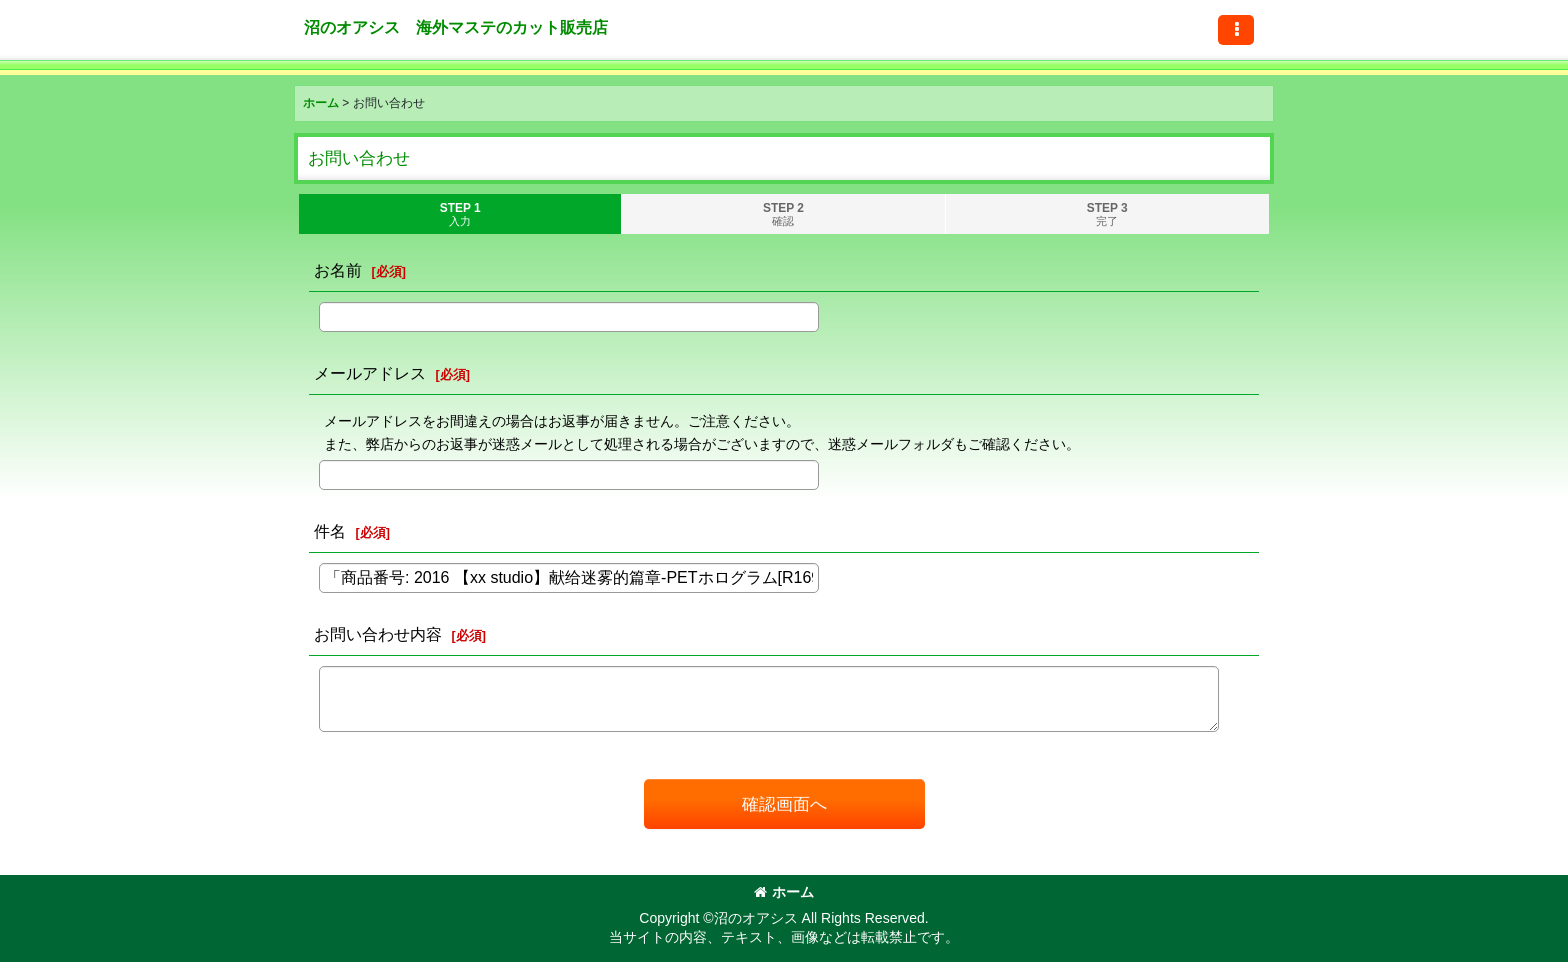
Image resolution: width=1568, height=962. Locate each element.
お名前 (338, 270)
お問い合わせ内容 (378, 634)
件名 (330, 531)
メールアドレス (370, 373)
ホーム (784, 892)
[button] (1236, 30)
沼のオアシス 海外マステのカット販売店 (456, 27)
